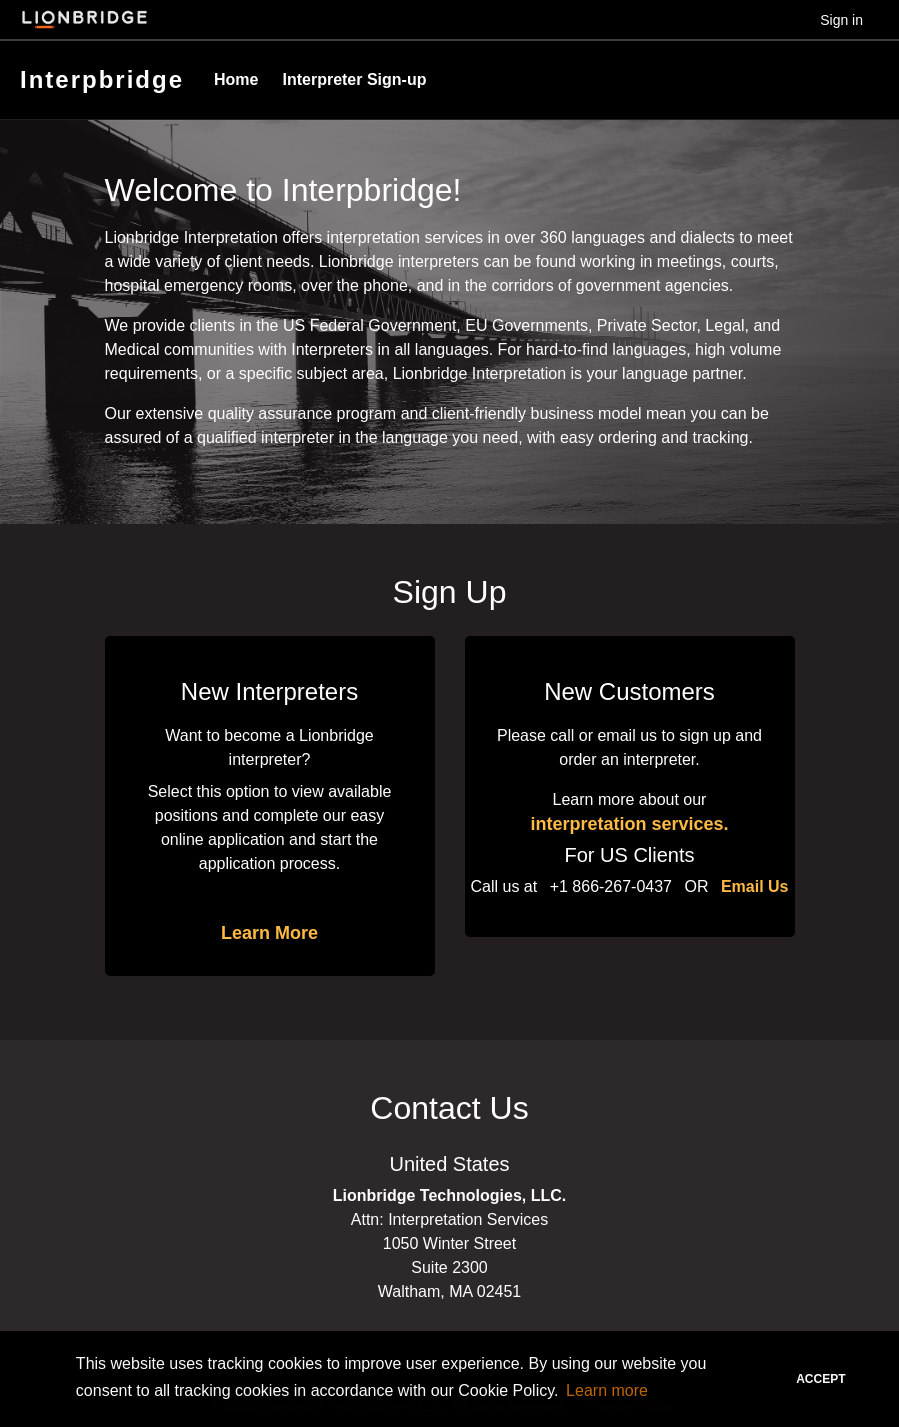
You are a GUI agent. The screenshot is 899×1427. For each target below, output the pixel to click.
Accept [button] (820, 1379)
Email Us (755, 886)
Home (236, 79)
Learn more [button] (607, 1390)
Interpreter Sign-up (354, 79)
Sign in (841, 20)
